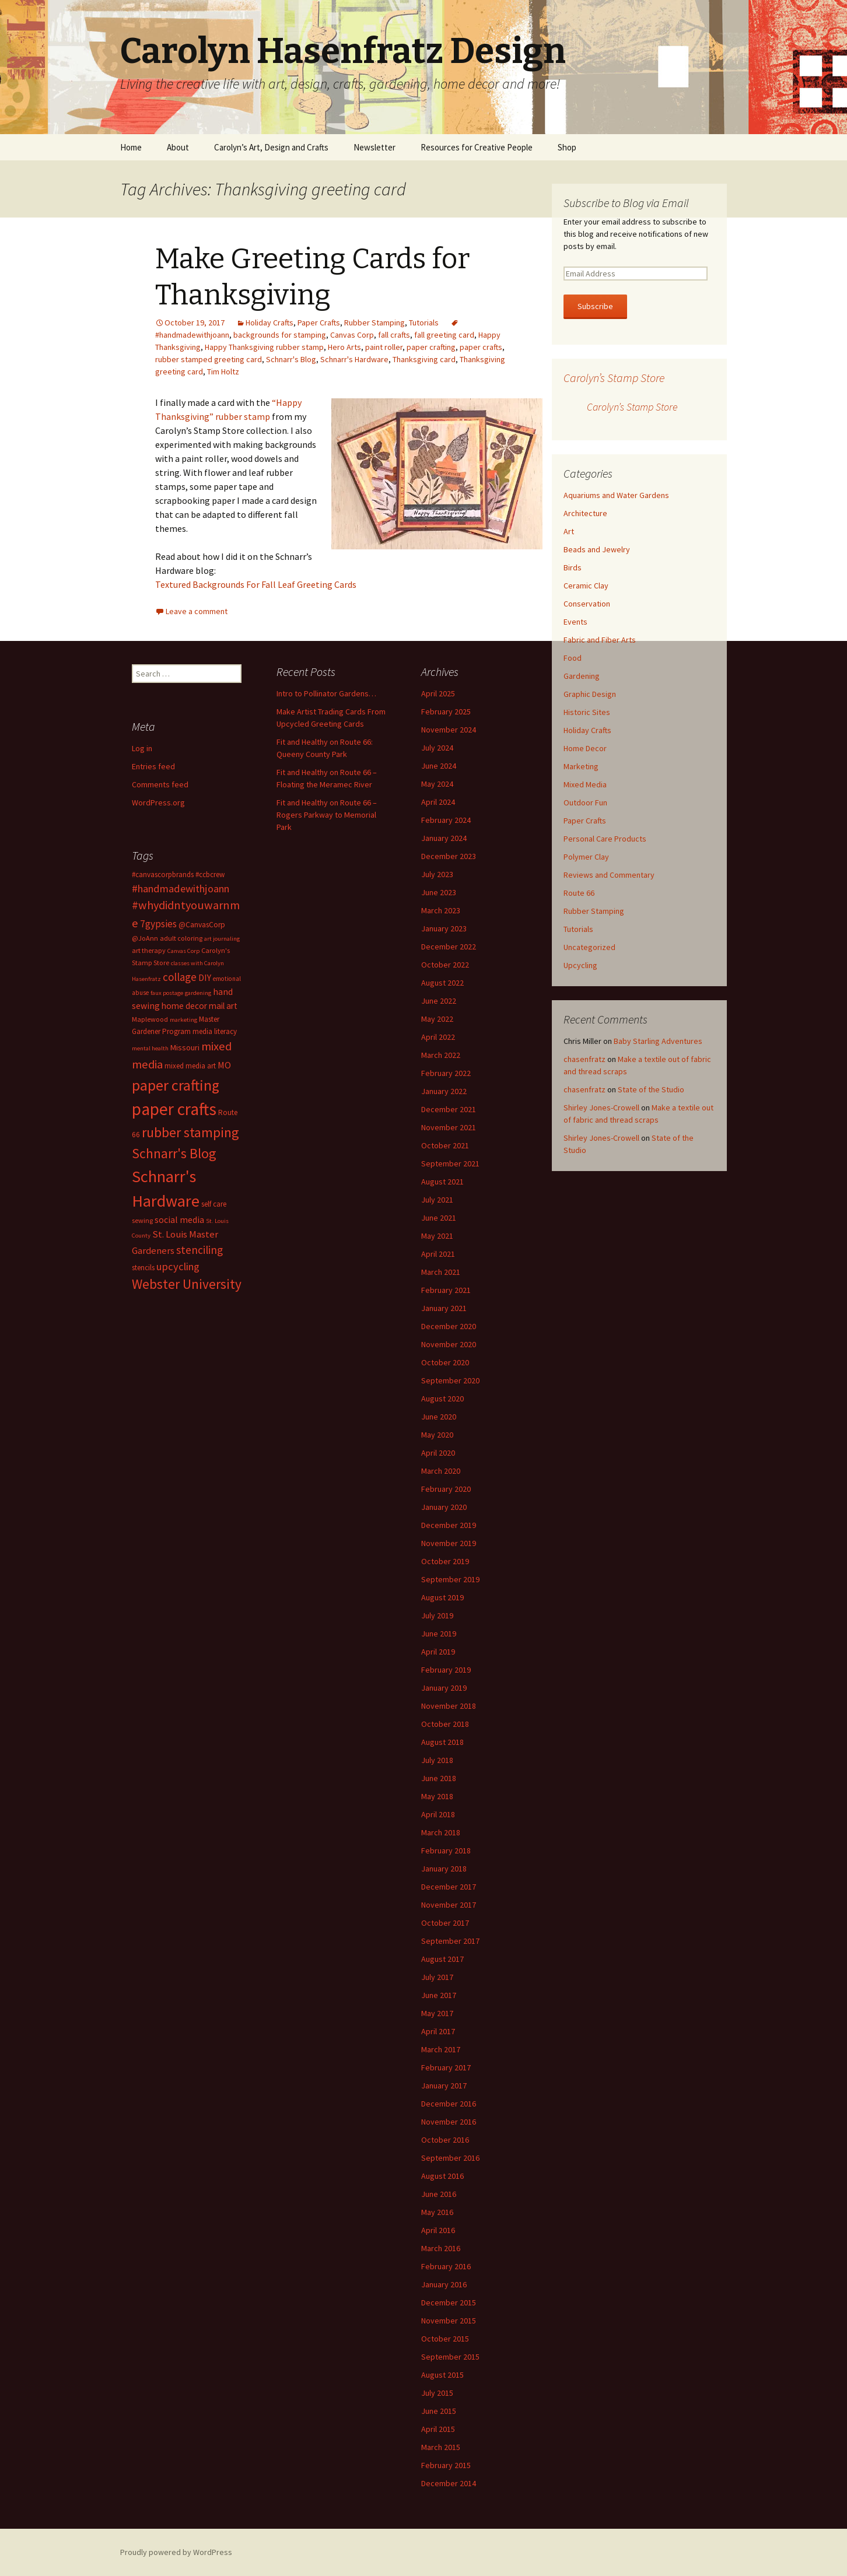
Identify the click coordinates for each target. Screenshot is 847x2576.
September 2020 (450, 1380)
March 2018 (440, 1832)
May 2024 (437, 784)
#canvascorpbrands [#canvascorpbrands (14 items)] (163, 874)
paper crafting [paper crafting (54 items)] (175, 1085)
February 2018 (446, 1850)
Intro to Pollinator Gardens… (326, 693)
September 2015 (450, 2356)
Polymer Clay (586, 856)
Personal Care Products (605, 838)
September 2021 (450, 1163)
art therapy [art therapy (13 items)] (149, 950)
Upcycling (580, 965)
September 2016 (450, 2158)
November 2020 (448, 1344)
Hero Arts (344, 347)
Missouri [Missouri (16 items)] (185, 1047)
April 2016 (438, 2230)
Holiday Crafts (269, 322)
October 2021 (445, 1145)
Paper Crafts (319, 322)
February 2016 (446, 2266)
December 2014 (448, 2483)
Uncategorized (589, 947)
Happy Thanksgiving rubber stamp (264, 347)
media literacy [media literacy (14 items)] (214, 1031)
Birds (573, 567)
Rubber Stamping (374, 322)
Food (573, 658)
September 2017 (450, 1941)
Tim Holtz (223, 371)
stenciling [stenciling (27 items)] (199, 1250)
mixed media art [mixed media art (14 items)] (190, 1066)
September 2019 (450, 1579)
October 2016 (445, 2140)
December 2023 (448, 856)
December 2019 (448, 1525)
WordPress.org (158, 802)
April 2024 (438, 802)
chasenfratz (585, 1059)
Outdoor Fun (585, 802)
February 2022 (446, 1073)
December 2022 (448, 946)
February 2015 (446, 2465)
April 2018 (438, 1814)
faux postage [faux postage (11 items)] (166, 993)
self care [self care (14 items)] (213, 1204)
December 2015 (448, 2302)
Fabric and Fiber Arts (600, 640)
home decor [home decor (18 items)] (184, 1005)
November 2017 (448, 1904)
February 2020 (446, 1489)
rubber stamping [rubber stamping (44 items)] (190, 1132)
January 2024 (444, 838)
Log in (142, 748)
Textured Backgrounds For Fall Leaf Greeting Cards (255, 584)
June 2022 (438, 1001)
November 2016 (448, 2121)
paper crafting (431, 347)
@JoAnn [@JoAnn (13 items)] (145, 938)
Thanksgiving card (424, 359)
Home (131, 147)
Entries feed (153, 766)
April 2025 (438, 693)
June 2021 (438, 1217)
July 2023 (437, 874)
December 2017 (448, 1886)
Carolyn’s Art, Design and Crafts (271, 147)
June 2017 (438, 1995)
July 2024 (437, 747)
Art (569, 531)
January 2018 (444, 1868)
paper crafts (481, 347)
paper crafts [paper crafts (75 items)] (174, 1109)
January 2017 (444, 2085)
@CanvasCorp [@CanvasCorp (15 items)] (201, 925)
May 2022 (437, 1019)
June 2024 (438, 765)
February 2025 (446, 711)
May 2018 (437, 1796)
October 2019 (445, 1561)
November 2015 (448, 2320)
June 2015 (438, 2411)
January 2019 (444, 1688)
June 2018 (438, 1778)
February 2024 (446, 820)
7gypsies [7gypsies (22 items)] (158, 923)
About (178, 147)
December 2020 (448, 1326)
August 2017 (442, 1959)
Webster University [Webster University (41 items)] (187, 1283)
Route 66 (579, 893)
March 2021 (440, 1272)
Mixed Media (585, 784)
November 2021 (448, 1127)
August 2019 (442, 1597)
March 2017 (440, 2049)
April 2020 (438, 1453)
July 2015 (437, 2393)
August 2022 (442, 982)
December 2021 (448, 1109)
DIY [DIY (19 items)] (204, 977)
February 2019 (446, 1669)
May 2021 (437, 1236)
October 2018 (445, 1724)
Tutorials (424, 322)
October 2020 (445, 1362)
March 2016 (440, 2248)
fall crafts (394, 335)
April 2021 (438, 1254)
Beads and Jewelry (597, 549)
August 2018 (442, 1742)
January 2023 (444, 928)
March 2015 (440, 2447)
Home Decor (585, 748)
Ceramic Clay (586, 585)
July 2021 (437, 1199)
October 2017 (445, 1923)
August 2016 (442, 2176)
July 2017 (437, 1977)
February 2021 (446, 1290)
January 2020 (444, 1507)
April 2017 (438, 2031)
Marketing (581, 766)
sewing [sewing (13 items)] (142, 1220)
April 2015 (438, 2429)
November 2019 (448, 1543)
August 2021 (442, 1181)
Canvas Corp (352, 335)
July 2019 (437, 1615)
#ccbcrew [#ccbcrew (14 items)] (210, 874)
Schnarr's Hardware (354, 359)
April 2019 (438, 1651)
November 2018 (448, 1706)
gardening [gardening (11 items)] (198, 993)
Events (575, 621)
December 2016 (448, 2103)
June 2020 (438, 1416)
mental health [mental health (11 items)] (150, 1048)
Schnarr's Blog (291, 359)
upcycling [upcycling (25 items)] (178, 1266)
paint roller (383, 347)
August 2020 (442, 1398)
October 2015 (445, 2338)
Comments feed (160, 784)
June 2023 (438, 892)
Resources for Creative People (477, 147)
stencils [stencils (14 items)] (143, 1268)
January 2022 (444, 1091)
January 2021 (444, 1308)
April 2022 (438, 1037)
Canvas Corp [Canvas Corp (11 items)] (183, 951)
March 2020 (440, 1471)
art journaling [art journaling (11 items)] (222, 938)
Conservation (587, 603)
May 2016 (437, 2212)
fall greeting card (444, 335)
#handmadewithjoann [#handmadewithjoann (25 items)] (180, 888)
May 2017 (437, 2013)
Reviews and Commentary (609, 875)
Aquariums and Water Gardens (616, 495)
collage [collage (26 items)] (180, 977)
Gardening (582, 676)
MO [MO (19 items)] (224, 1065)
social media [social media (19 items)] (179, 1219)
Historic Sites (587, 712)
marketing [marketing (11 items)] (183, 1020)
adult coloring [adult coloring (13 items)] (181, 938)
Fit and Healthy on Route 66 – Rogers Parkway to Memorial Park (326, 814)
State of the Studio (651, 1089)
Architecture (585, 513)
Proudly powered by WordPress (176, 2552)
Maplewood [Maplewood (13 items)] (150, 1019)
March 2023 (440, 910)
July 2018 (437, 1760)
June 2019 (438, 1633)
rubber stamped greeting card (208, 359)
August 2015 (442, 2375)
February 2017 (446, 2067)
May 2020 (437, 1434)
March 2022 (440, 1055)
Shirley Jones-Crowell (601, 1107)
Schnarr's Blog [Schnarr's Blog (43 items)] (174, 1153)
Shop (567, 147)
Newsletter (375, 147)
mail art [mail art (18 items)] (223, 1005)
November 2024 (448, 729)
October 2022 (445, 964)
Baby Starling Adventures (658, 1041)
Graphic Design (590, 694)
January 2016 (444, 2284)
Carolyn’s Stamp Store (614, 377)
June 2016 (438, 2194)
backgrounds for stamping (279, 335)
